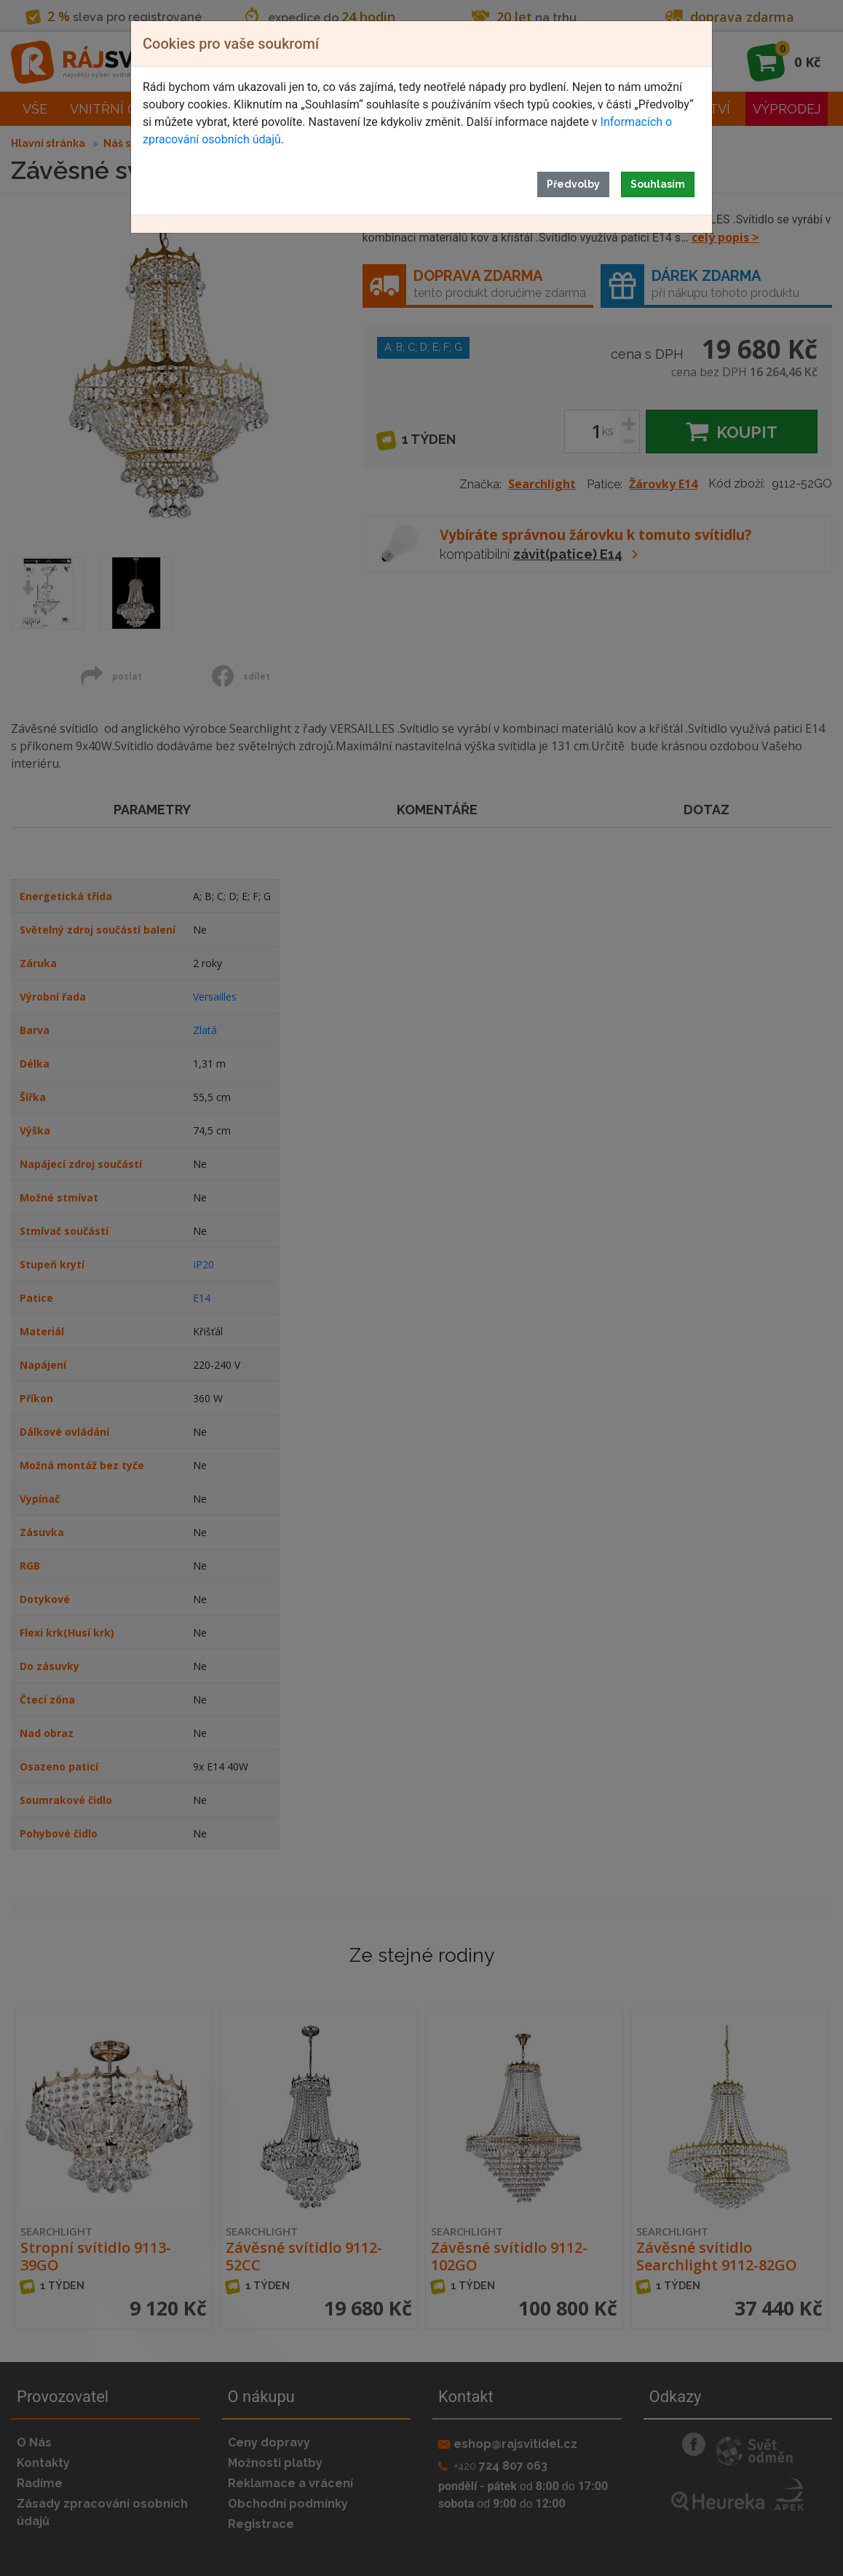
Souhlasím (657, 184)
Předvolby (573, 184)
